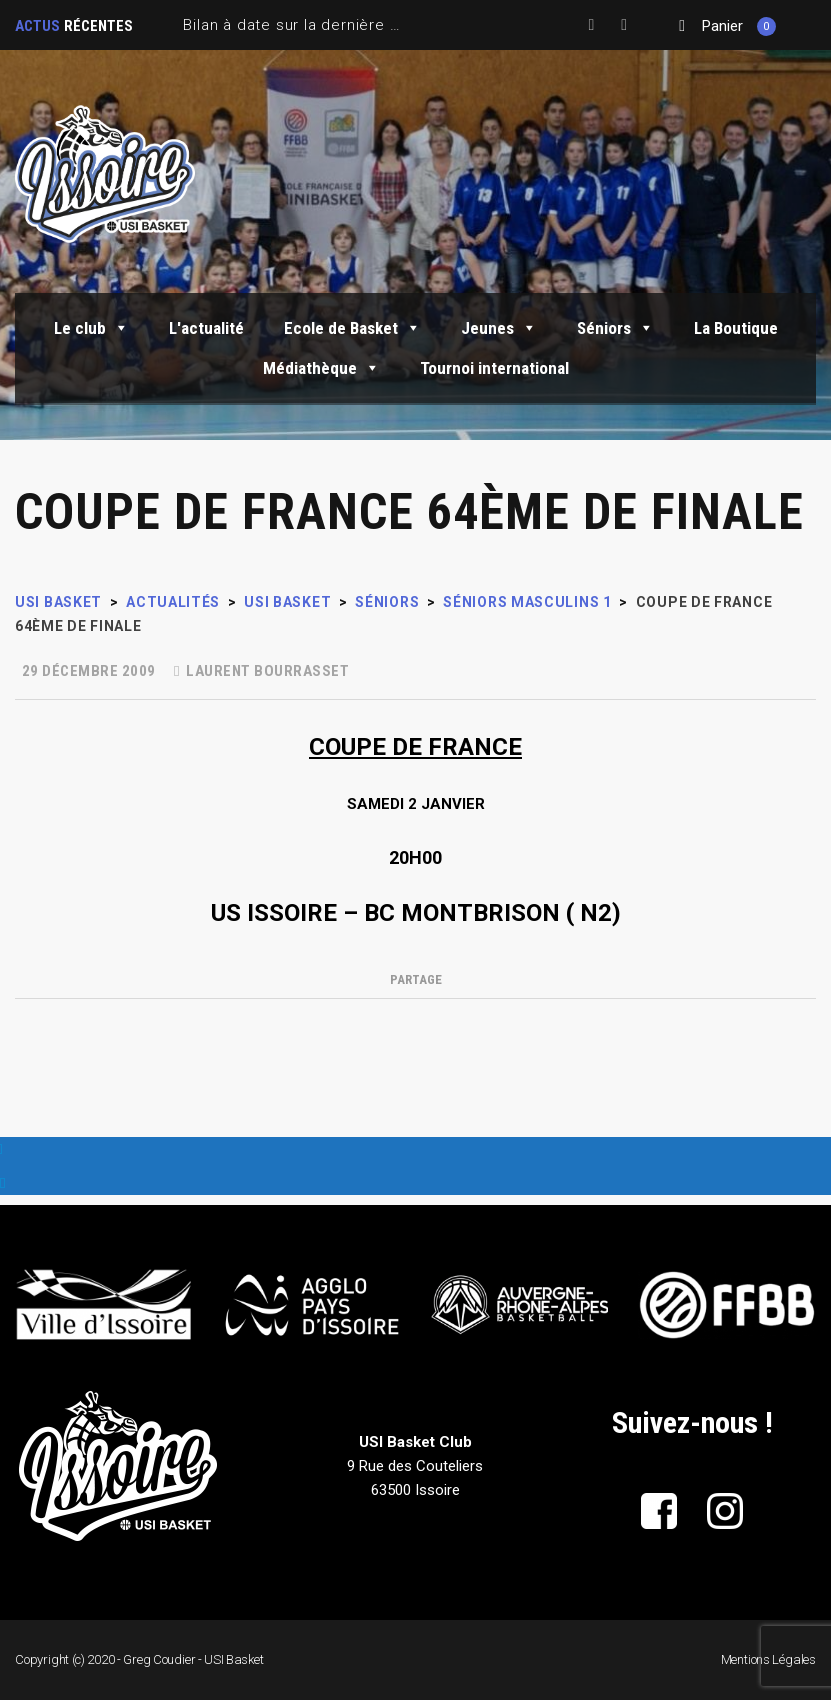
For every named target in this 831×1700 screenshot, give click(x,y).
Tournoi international (494, 368)
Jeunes (499, 328)
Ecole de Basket (352, 328)
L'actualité (206, 328)
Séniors (615, 328)
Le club (91, 328)
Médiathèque (321, 368)
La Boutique (736, 328)
